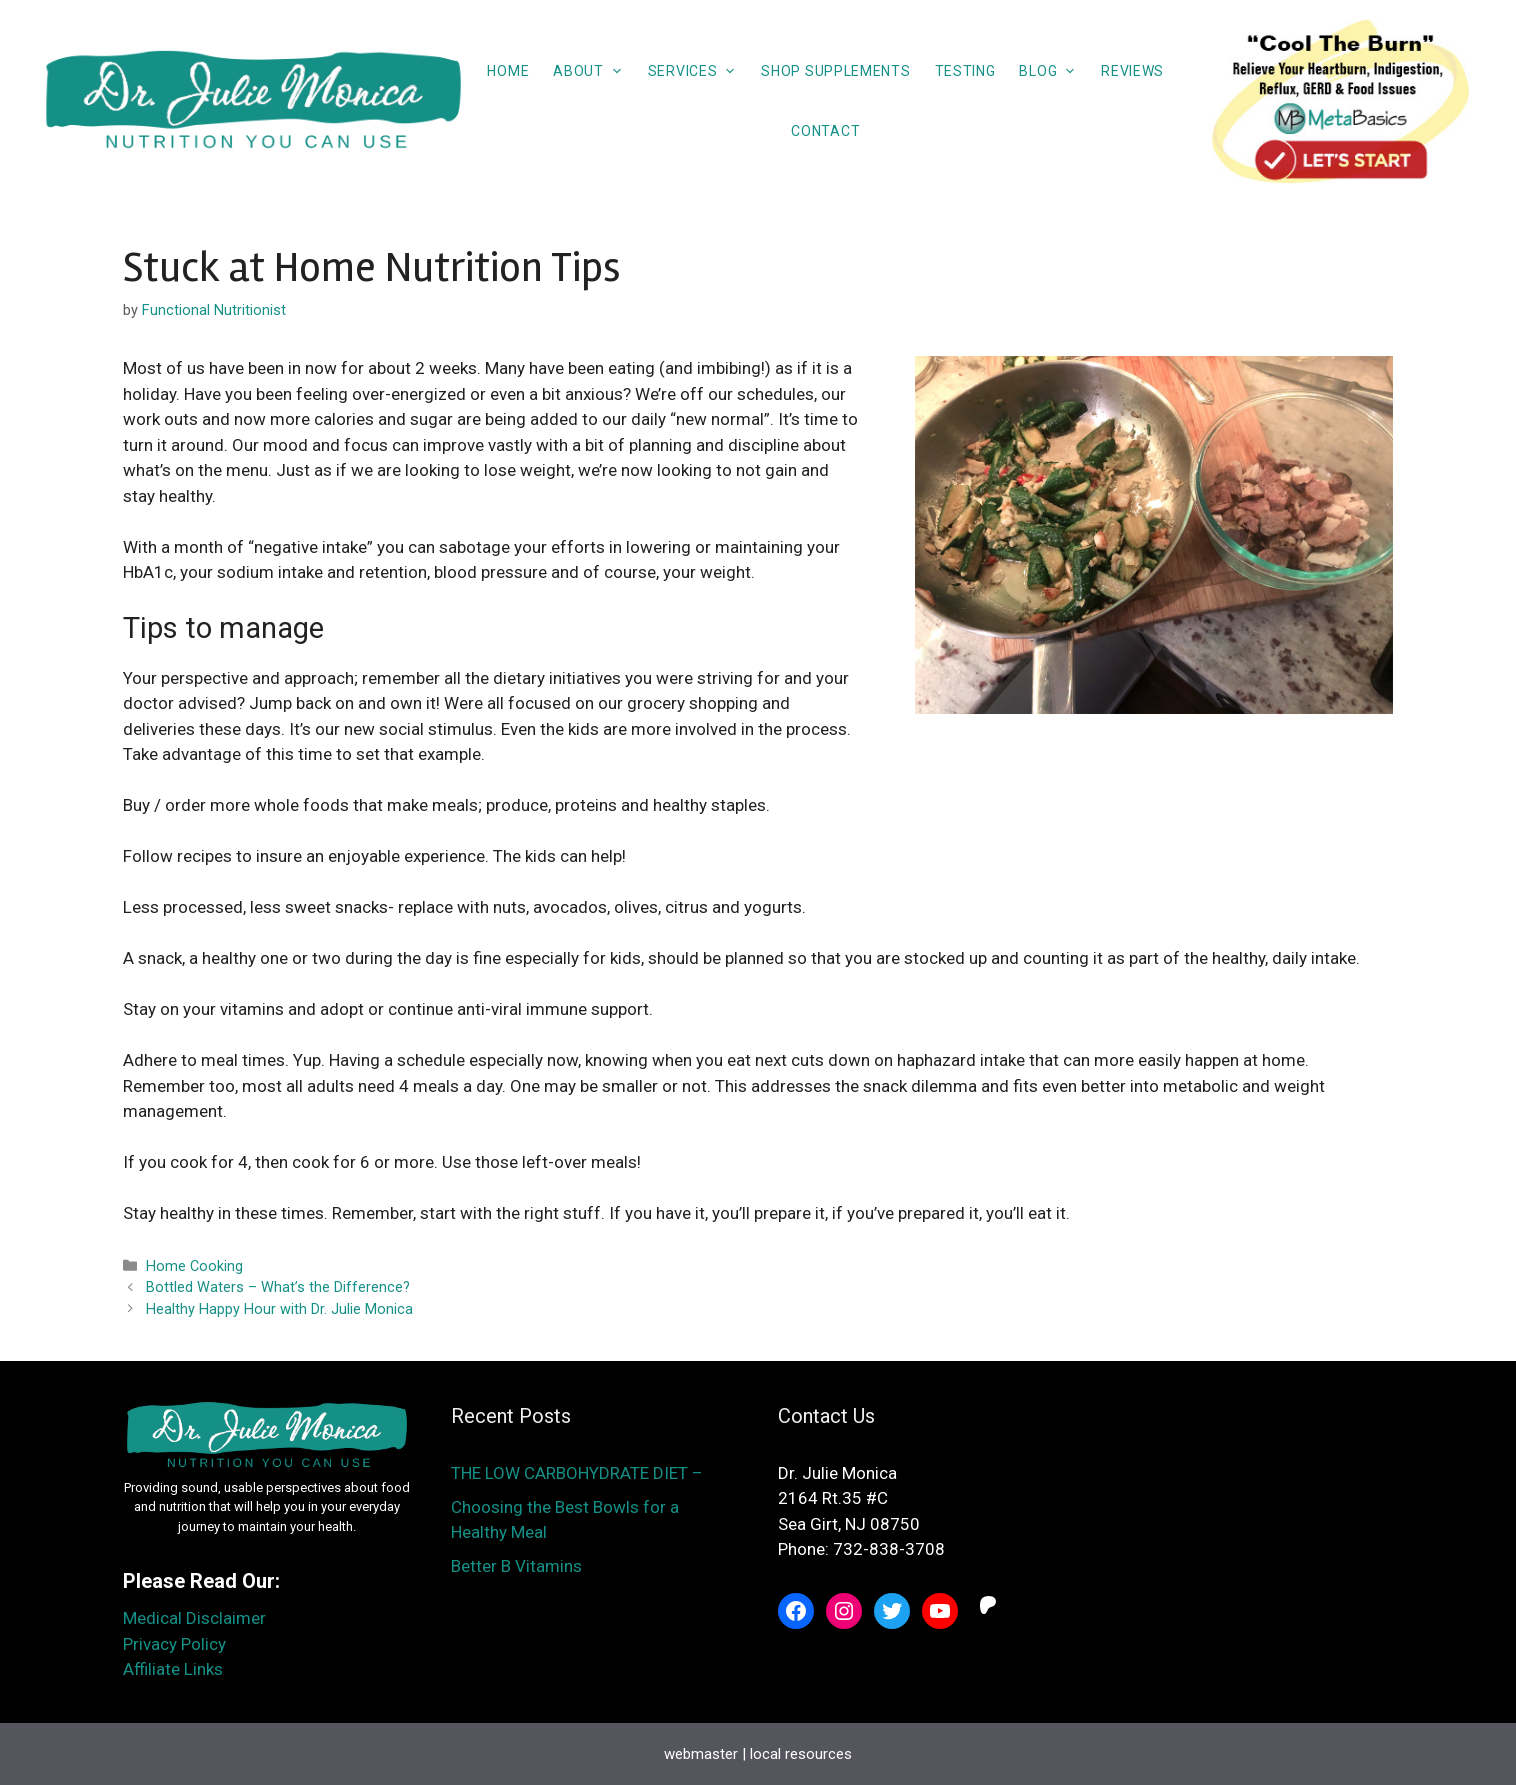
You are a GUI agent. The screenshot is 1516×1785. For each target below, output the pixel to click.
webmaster (701, 1754)
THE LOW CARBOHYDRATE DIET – (579, 1473)
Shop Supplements (835, 71)
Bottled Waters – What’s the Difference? (278, 1287)
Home (508, 71)
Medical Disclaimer (194, 1618)
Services (699, 71)
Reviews (1132, 71)
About (594, 71)
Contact (825, 131)
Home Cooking (194, 1266)
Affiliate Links (173, 1669)
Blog (1054, 71)
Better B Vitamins (516, 1566)
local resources (801, 1754)
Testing (965, 71)
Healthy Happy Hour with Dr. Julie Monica (279, 1309)
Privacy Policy (174, 1644)
